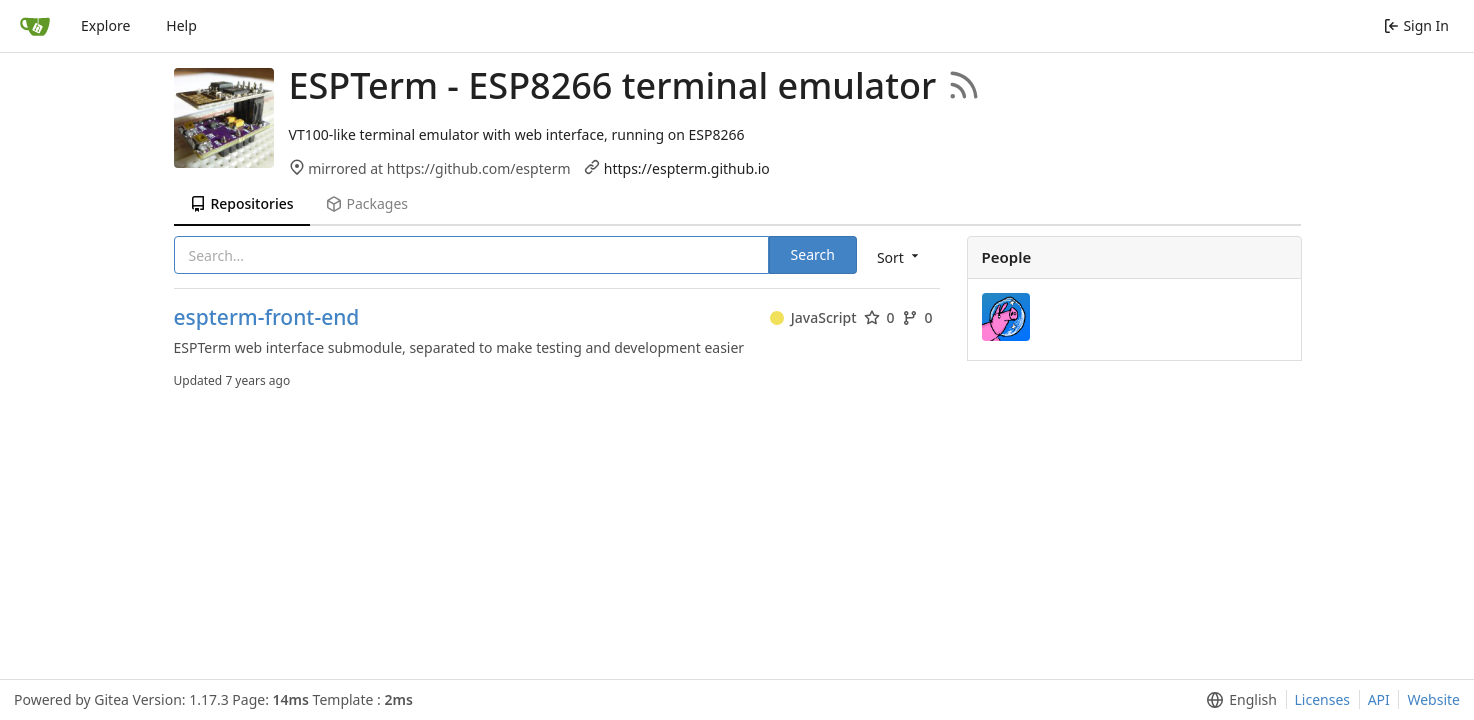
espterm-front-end (267, 317)
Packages (367, 203)
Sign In (1416, 25)
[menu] (899, 256)
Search (813, 254)
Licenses (1323, 699)
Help (181, 25)
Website (1433, 699)
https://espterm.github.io (687, 168)
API (1379, 699)
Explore (105, 25)
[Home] (35, 26)
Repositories (242, 203)
